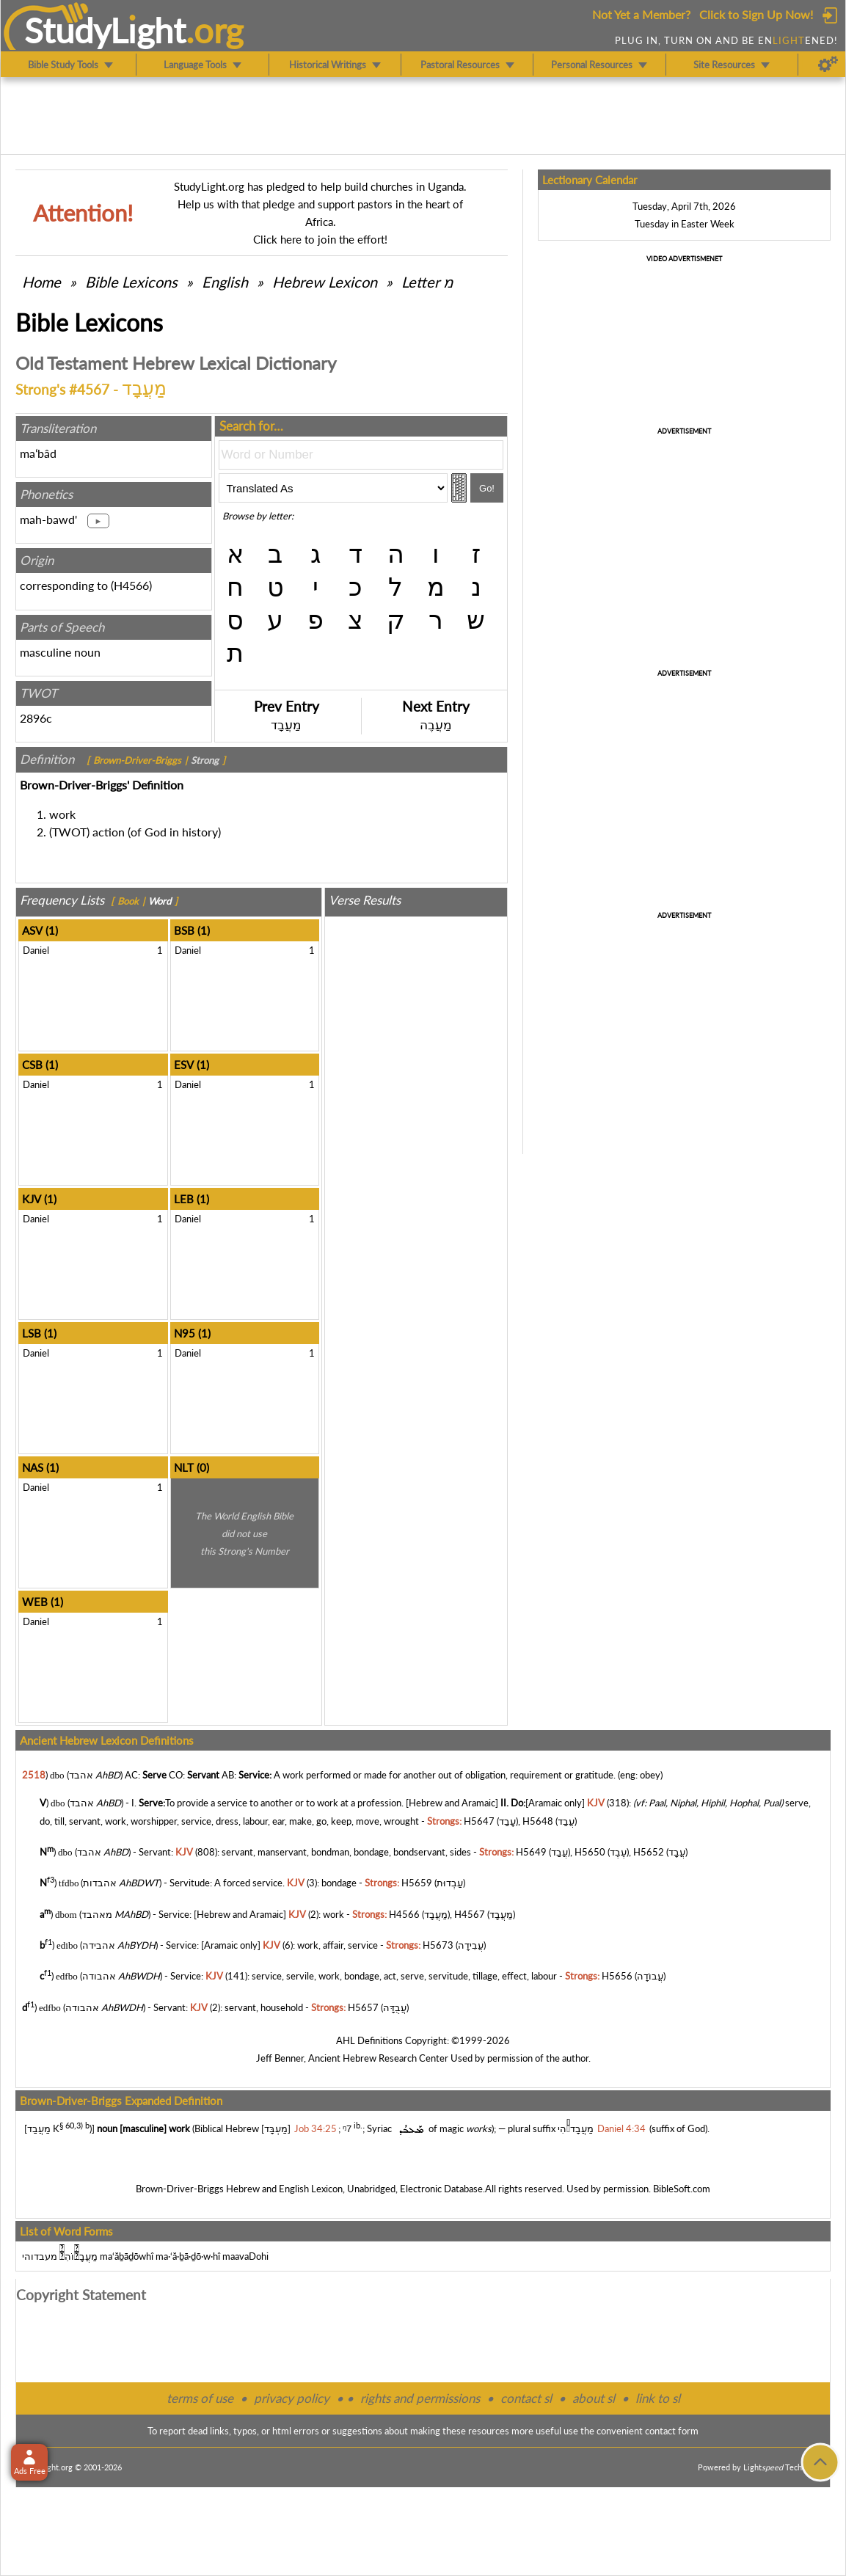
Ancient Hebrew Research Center (378, 2058)
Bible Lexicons (131, 282)
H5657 (363, 2007)
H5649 (531, 1852)
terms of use (200, 2398)
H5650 (590, 1852)
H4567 (469, 1914)
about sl (593, 2398)
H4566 (131, 585)
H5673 (438, 1945)
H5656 (617, 1976)
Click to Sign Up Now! (756, 14)
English (225, 282)
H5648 (537, 1821)
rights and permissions (420, 2398)
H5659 (416, 1883)
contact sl (526, 2398)
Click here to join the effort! (320, 239)
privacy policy (291, 2398)
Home (41, 282)
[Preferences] (828, 65)
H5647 (479, 1821)
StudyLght (105, 30)
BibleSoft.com (681, 2188)
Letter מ (427, 282)
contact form (672, 2431)
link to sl (657, 2398)
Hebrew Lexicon (324, 282)
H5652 (648, 1852)
